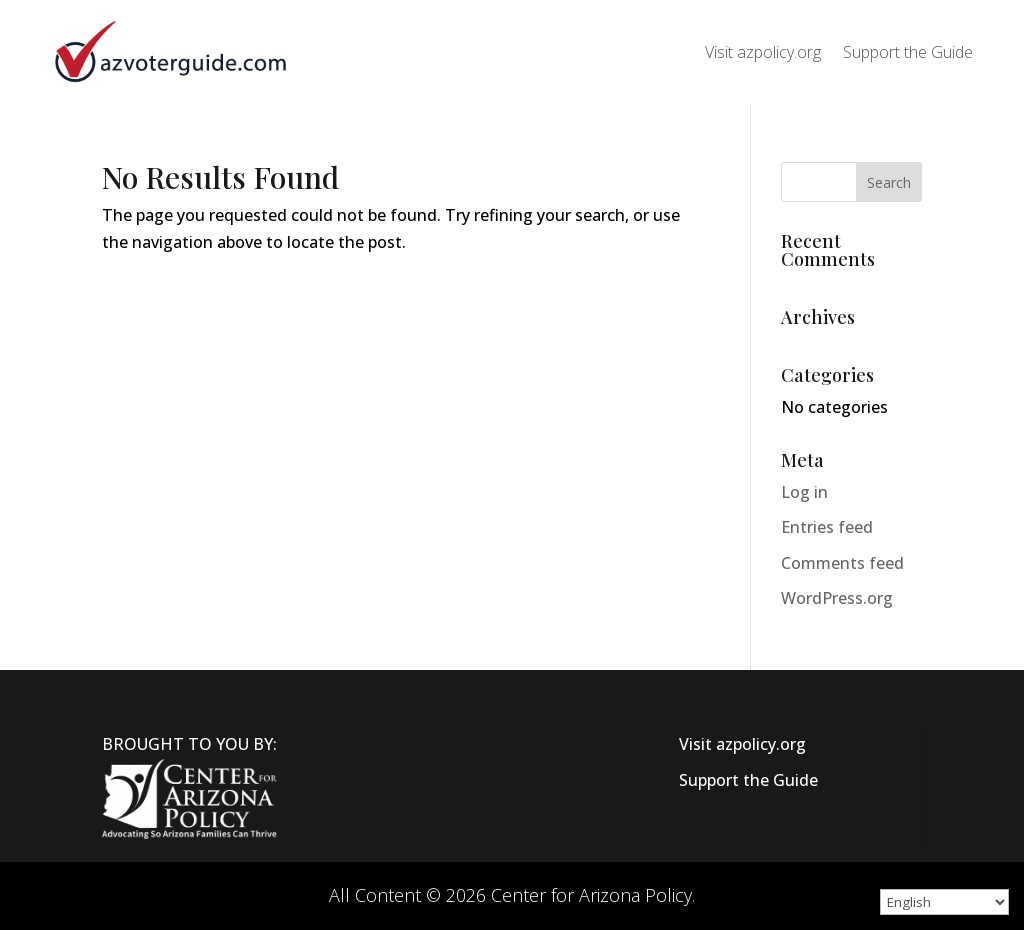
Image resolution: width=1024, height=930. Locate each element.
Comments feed (842, 563)
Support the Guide (908, 52)
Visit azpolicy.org (763, 52)
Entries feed (827, 527)
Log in (804, 492)
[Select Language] (944, 902)
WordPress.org (837, 598)
